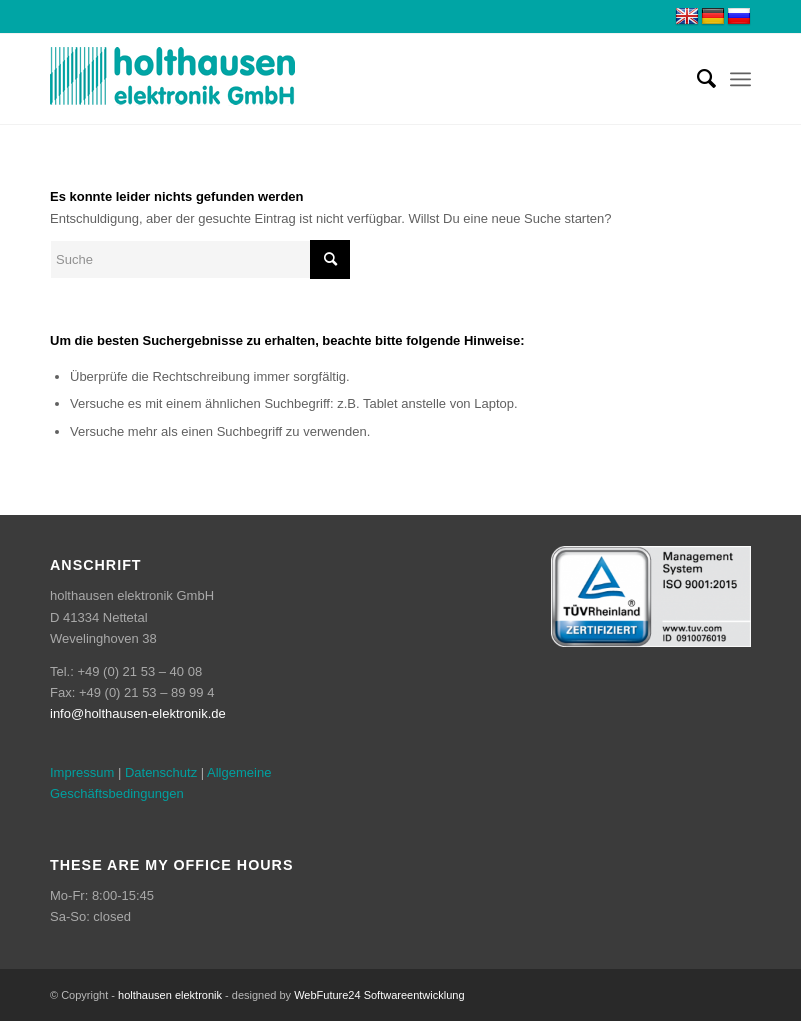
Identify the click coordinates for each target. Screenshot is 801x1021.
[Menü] (740, 79)
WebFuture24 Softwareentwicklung (379, 995)
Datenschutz (161, 772)
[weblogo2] (173, 79)
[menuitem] (696, 79)
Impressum (82, 772)
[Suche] (696, 79)
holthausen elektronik (170, 995)
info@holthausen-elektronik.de (138, 713)
